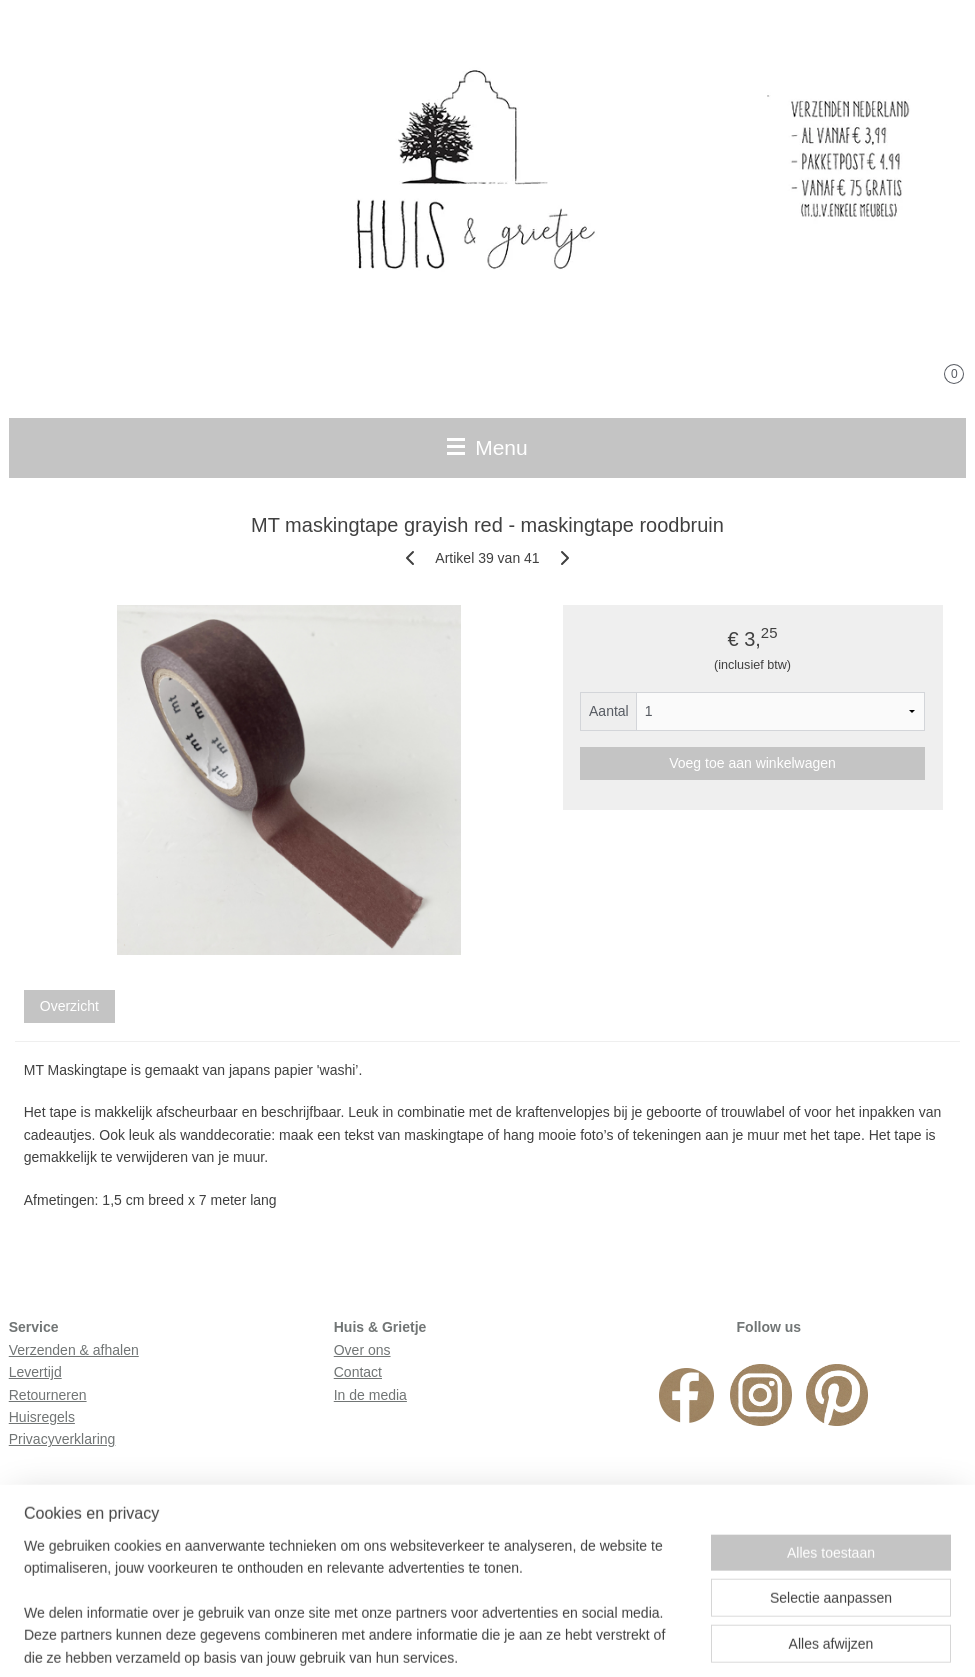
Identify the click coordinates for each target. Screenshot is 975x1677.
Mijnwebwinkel (682, 1640)
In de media (370, 1395)
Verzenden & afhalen (74, 1350)
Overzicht (69, 1007)
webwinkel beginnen (527, 1640)
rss (461, 1640)
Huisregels (42, 1417)
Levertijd (35, 1372)
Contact (358, 1372)
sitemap (426, 1640)
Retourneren (48, 1395)
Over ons (362, 1350)
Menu (487, 447)
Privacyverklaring (62, 1439)
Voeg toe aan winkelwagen (752, 764)
